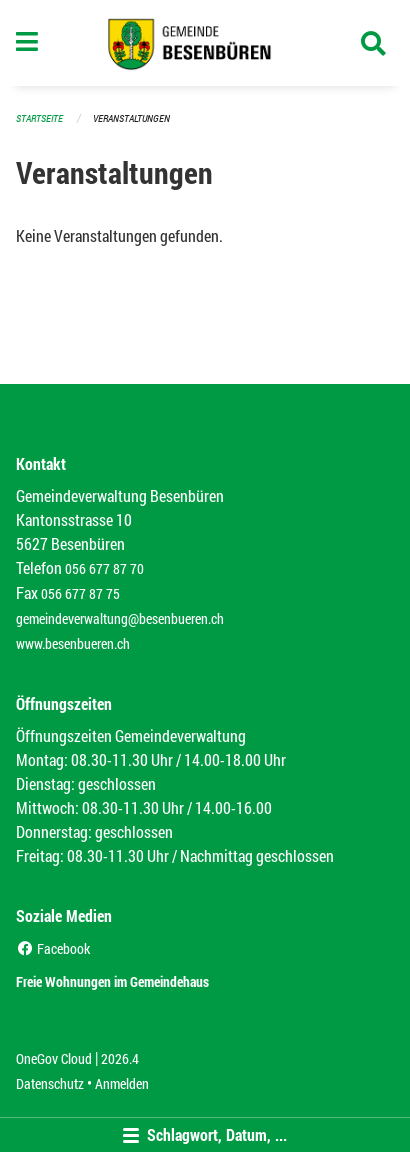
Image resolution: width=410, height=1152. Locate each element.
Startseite (39, 118)
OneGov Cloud (54, 1058)
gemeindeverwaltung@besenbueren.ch (120, 618)
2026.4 (120, 1058)
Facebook (53, 948)
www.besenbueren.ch (73, 643)
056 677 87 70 (104, 568)
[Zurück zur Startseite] (205, 43)
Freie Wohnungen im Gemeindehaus (112, 981)
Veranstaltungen (131, 118)
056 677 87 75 (80, 593)
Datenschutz (50, 1083)
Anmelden (122, 1083)
